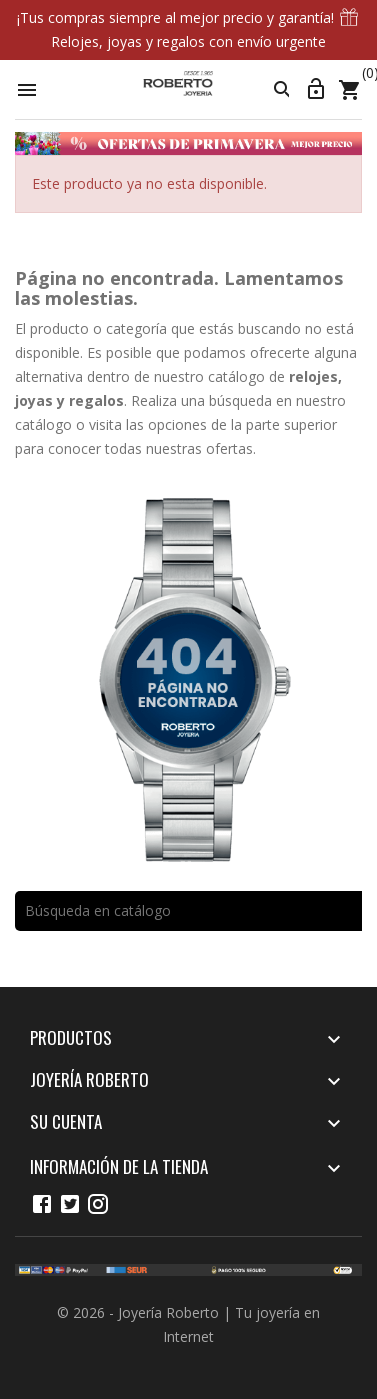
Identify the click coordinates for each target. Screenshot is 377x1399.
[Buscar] (188, 911)
